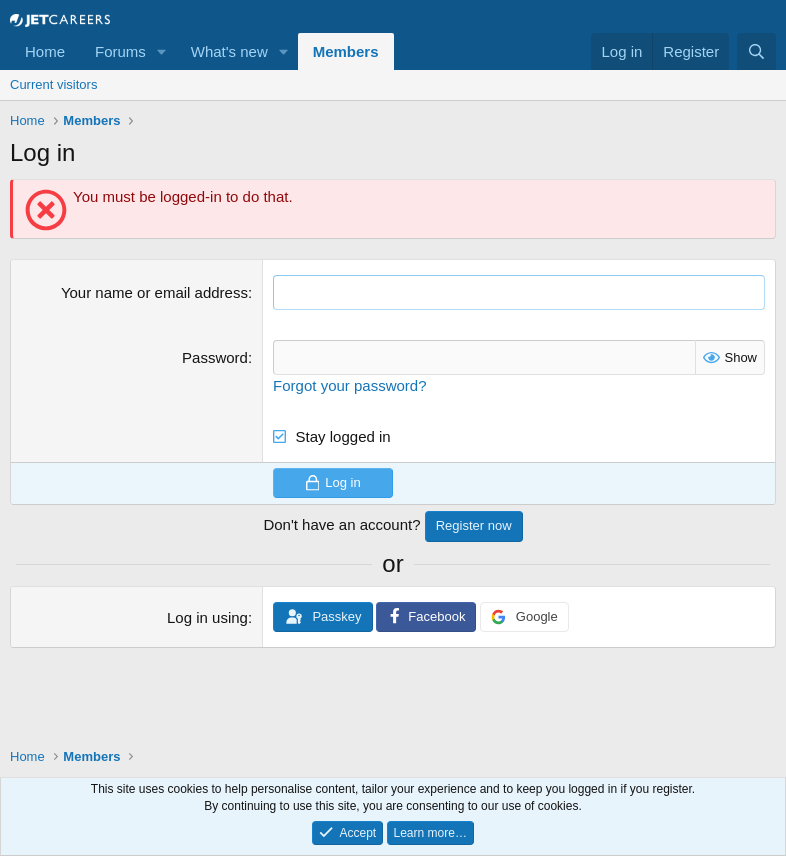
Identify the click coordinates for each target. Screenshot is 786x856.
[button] (162, 51)
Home (45, 51)
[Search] (756, 51)
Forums (120, 51)
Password (215, 357)
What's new (229, 51)
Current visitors (53, 84)
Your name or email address (154, 292)
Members (346, 51)
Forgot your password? (349, 385)
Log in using (207, 617)
